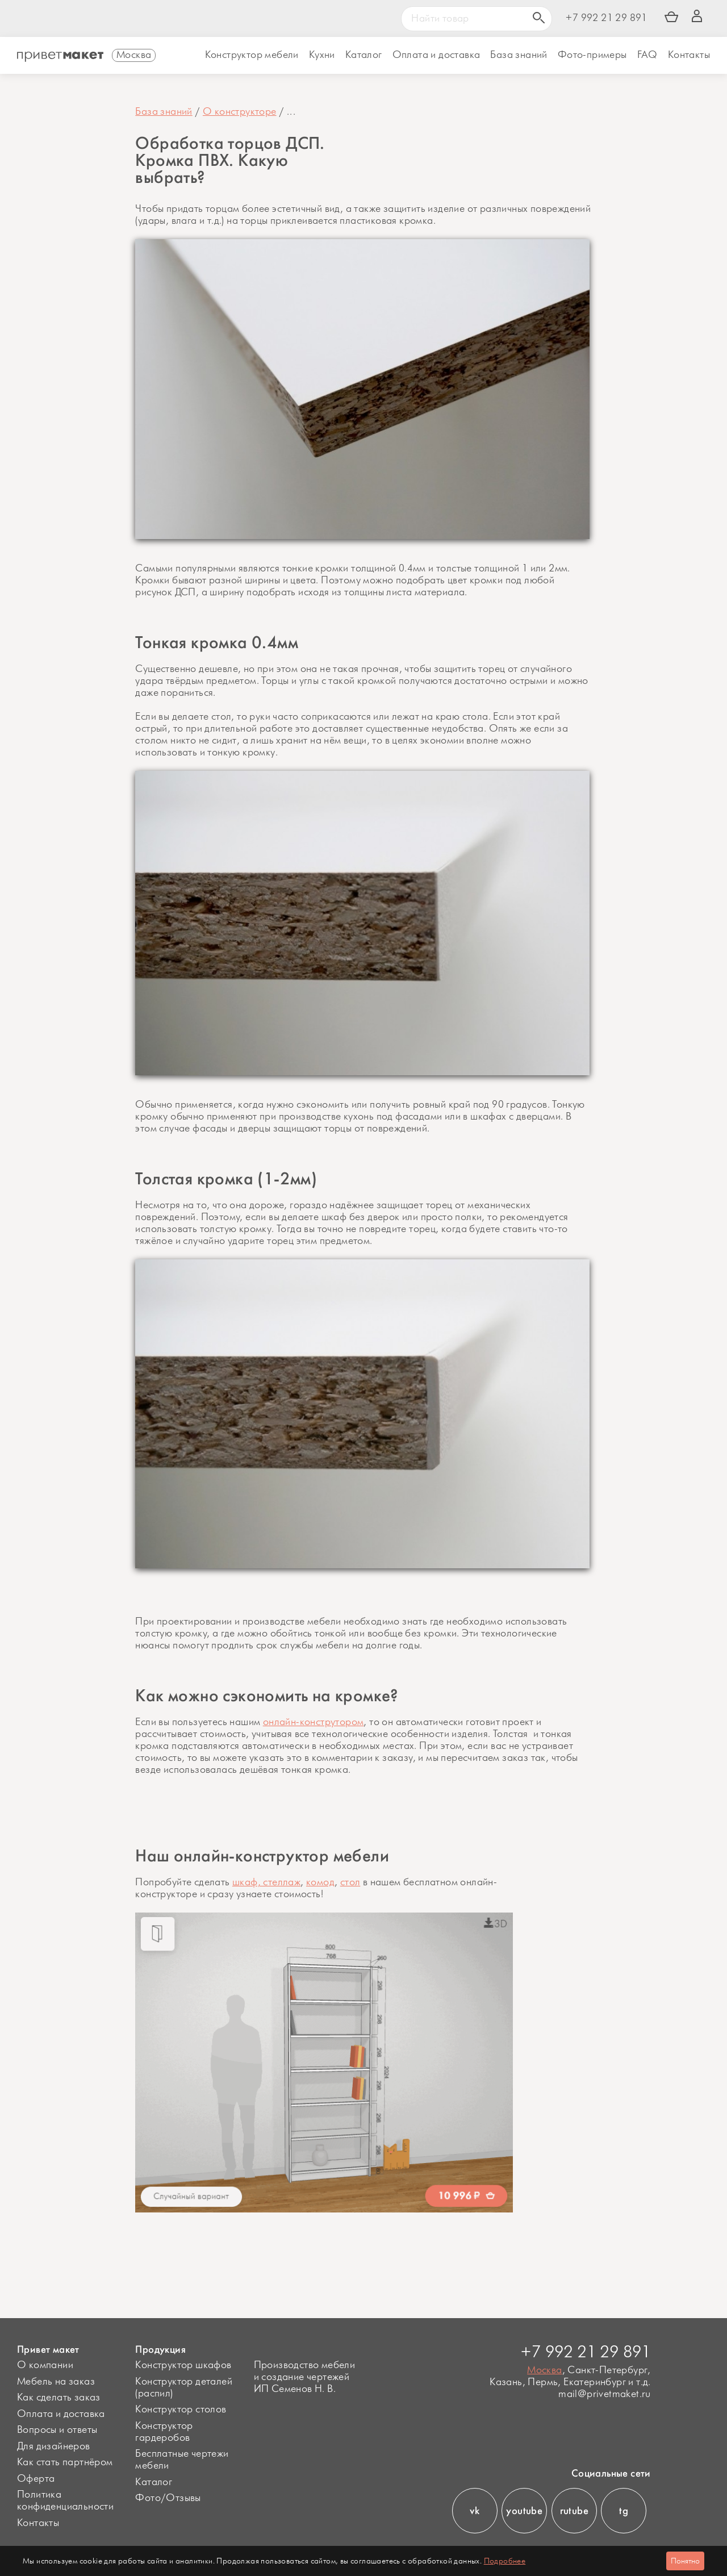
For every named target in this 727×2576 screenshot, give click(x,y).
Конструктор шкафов (183, 2365)
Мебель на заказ (56, 2381)
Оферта (36, 2479)
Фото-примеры (592, 55)
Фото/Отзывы (167, 2498)
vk (474, 2510)
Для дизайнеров (53, 2446)
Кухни (322, 55)
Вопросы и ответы (57, 2430)
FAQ (647, 55)
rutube (574, 2510)
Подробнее (505, 2561)
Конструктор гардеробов (164, 2432)
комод (320, 1882)
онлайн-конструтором (313, 1722)
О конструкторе (240, 112)
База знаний (518, 55)
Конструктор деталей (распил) (183, 2387)
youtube (524, 2510)
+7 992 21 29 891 (606, 18)
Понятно (685, 2561)
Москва (544, 2370)
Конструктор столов (180, 2409)
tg (623, 2510)
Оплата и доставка (61, 2414)
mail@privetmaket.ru (604, 2394)
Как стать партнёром (65, 2462)
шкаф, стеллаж (266, 1882)
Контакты (689, 55)
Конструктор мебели (252, 55)
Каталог (363, 55)
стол (350, 1882)
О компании (45, 2365)
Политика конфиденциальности (65, 2501)
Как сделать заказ (59, 2397)
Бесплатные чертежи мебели (181, 2460)
